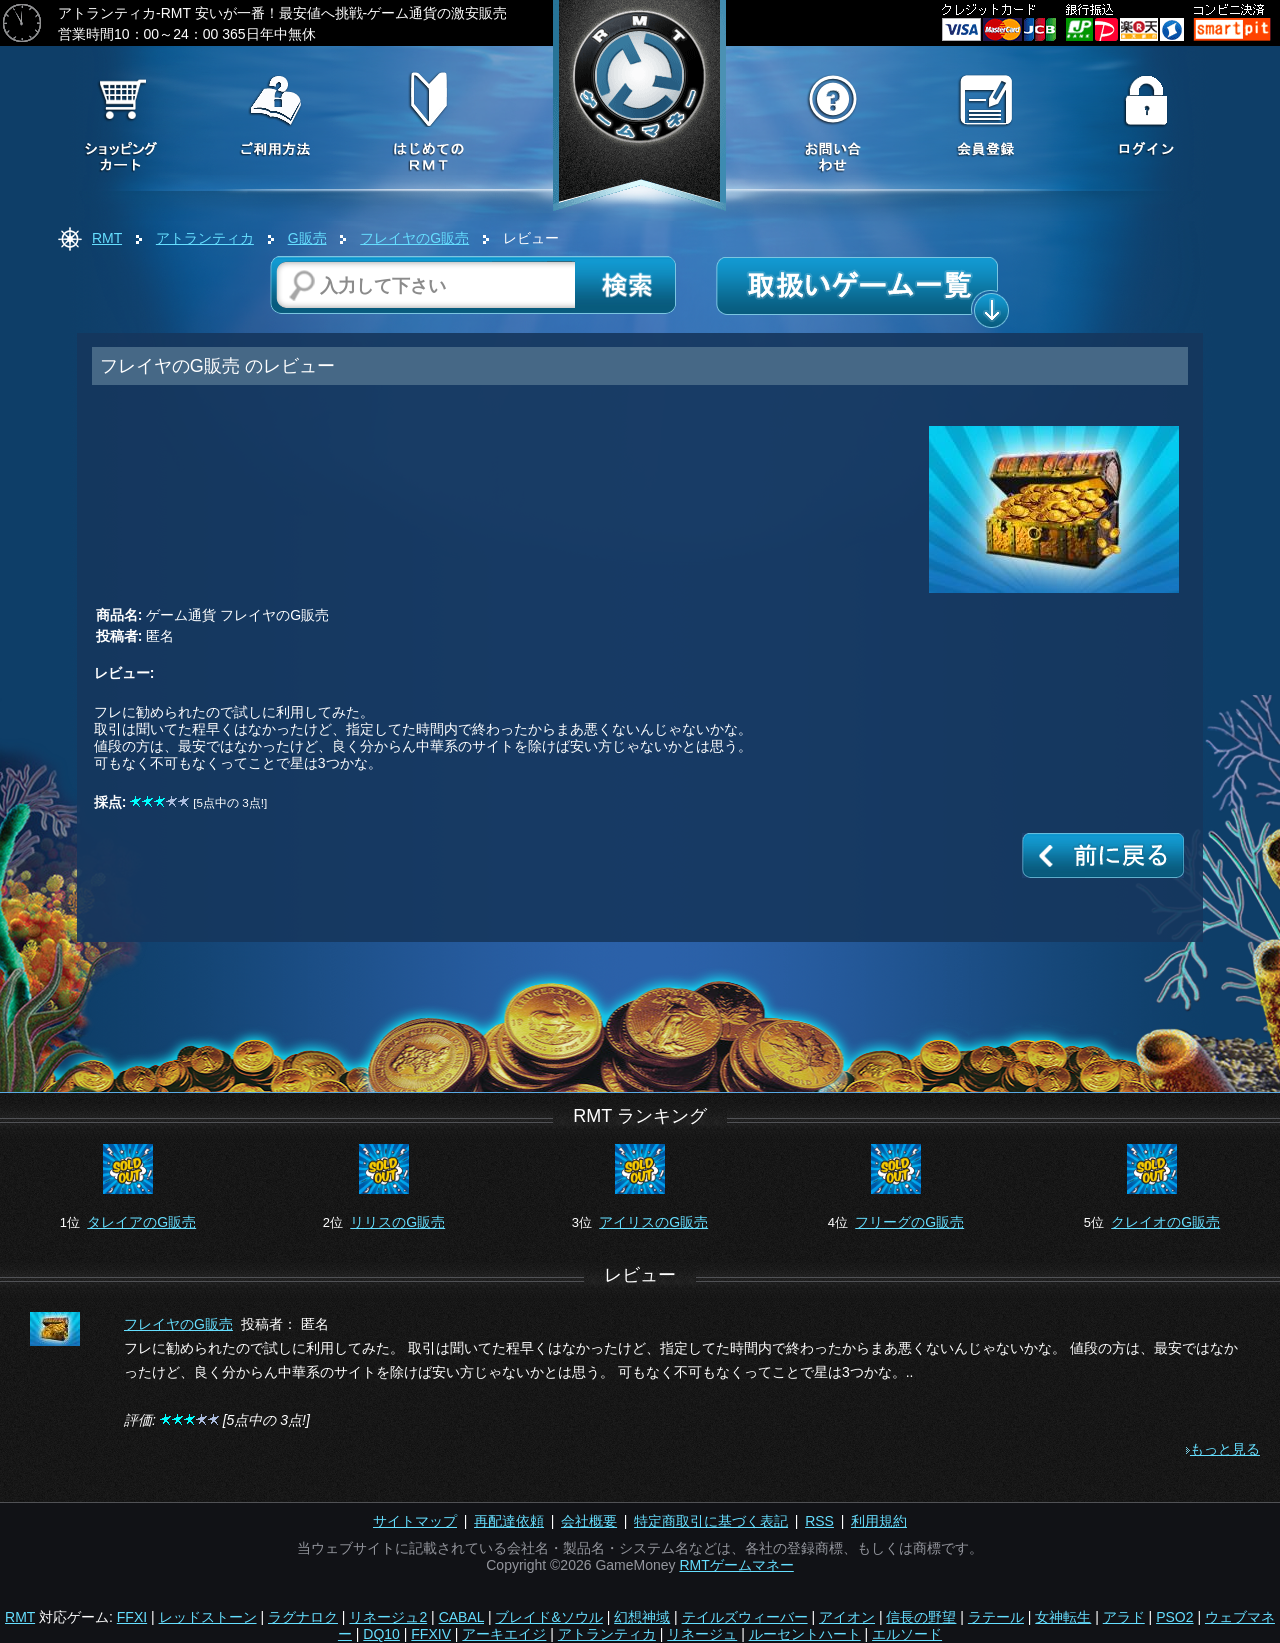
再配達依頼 (509, 1521)
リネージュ (702, 1634)
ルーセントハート (805, 1634)
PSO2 (1174, 1617)
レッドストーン (208, 1617)
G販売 (307, 238)
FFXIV (431, 1634)
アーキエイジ (504, 1634)
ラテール (996, 1617)
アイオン (847, 1617)
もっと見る (1225, 1449)
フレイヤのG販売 (414, 238)
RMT (107, 238)
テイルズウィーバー (745, 1617)
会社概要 (589, 1521)
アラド (1124, 1617)
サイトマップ (415, 1521)
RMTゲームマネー (736, 1565)
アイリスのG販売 (653, 1222)
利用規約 (879, 1521)
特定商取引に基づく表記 (711, 1521)
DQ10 (381, 1634)
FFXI (132, 1617)
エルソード (907, 1634)
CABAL (461, 1617)
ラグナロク (303, 1617)
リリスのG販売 (397, 1222)
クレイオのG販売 (1165, 1222)
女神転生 (1063, 1617)
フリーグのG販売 (909, 1222)
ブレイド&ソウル (548, 1617)
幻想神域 (642, 1617)
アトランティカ (205, 238)
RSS (819, 1521)
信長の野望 (921, 1617)
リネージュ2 (388, 1617)
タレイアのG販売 (141, 1222)
